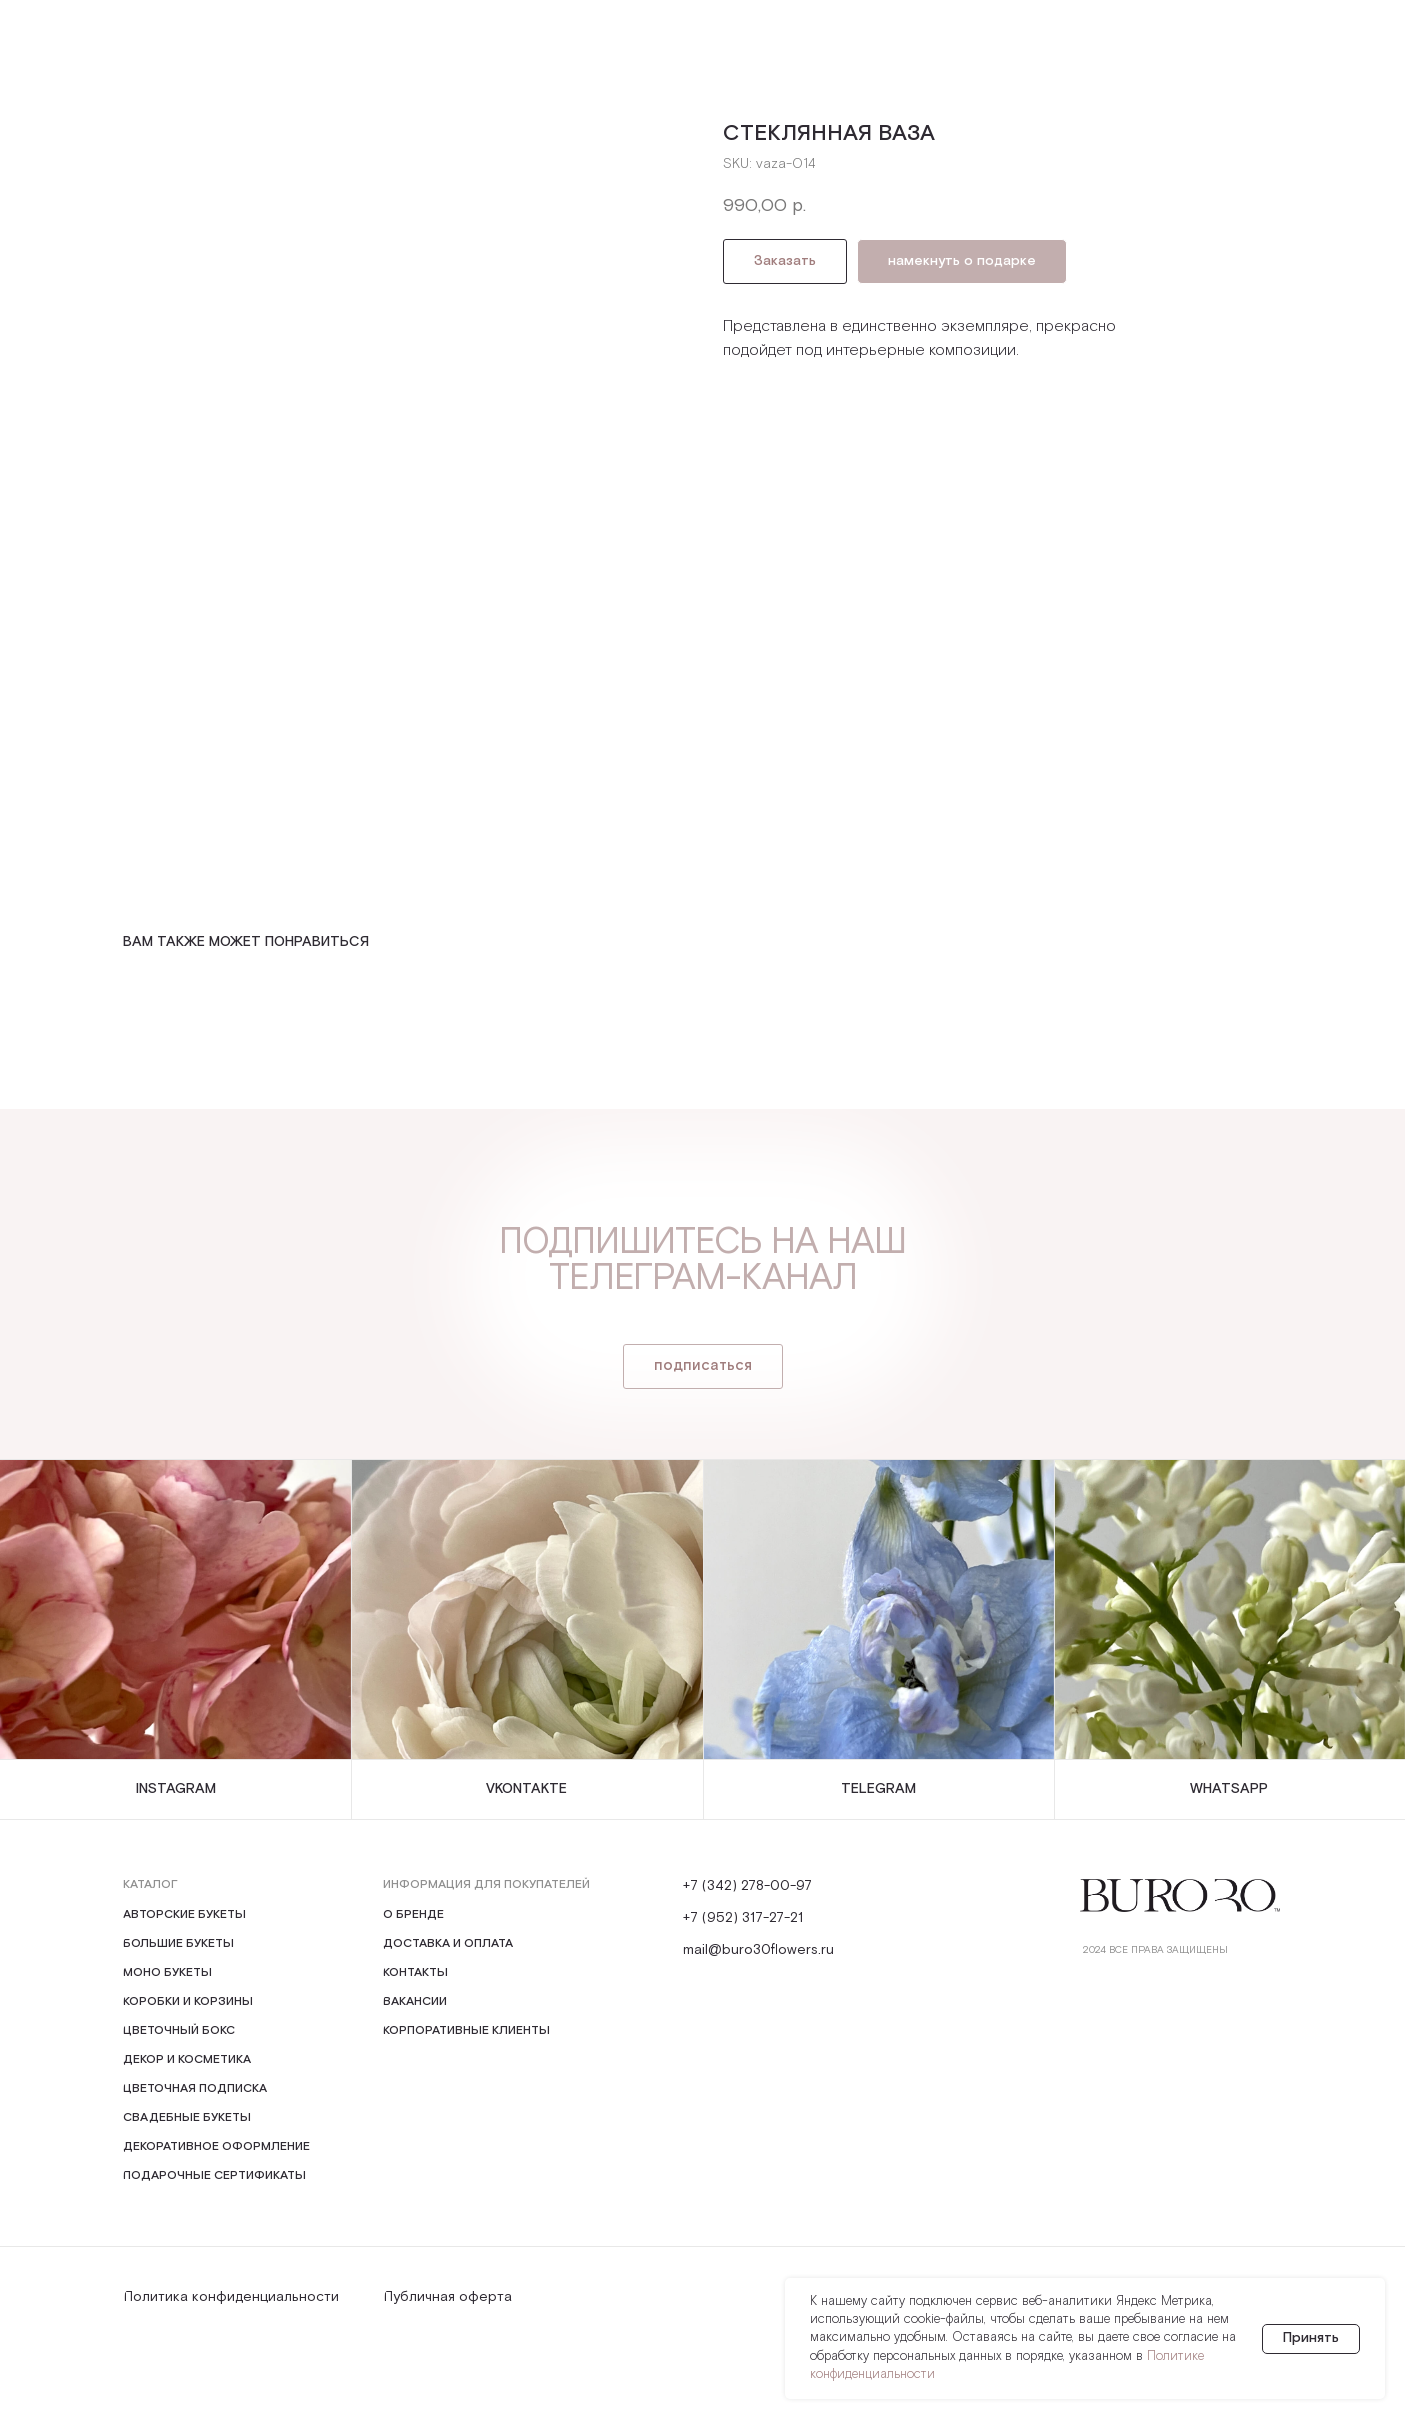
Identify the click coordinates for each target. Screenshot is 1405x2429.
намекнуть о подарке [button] (962, 261)
